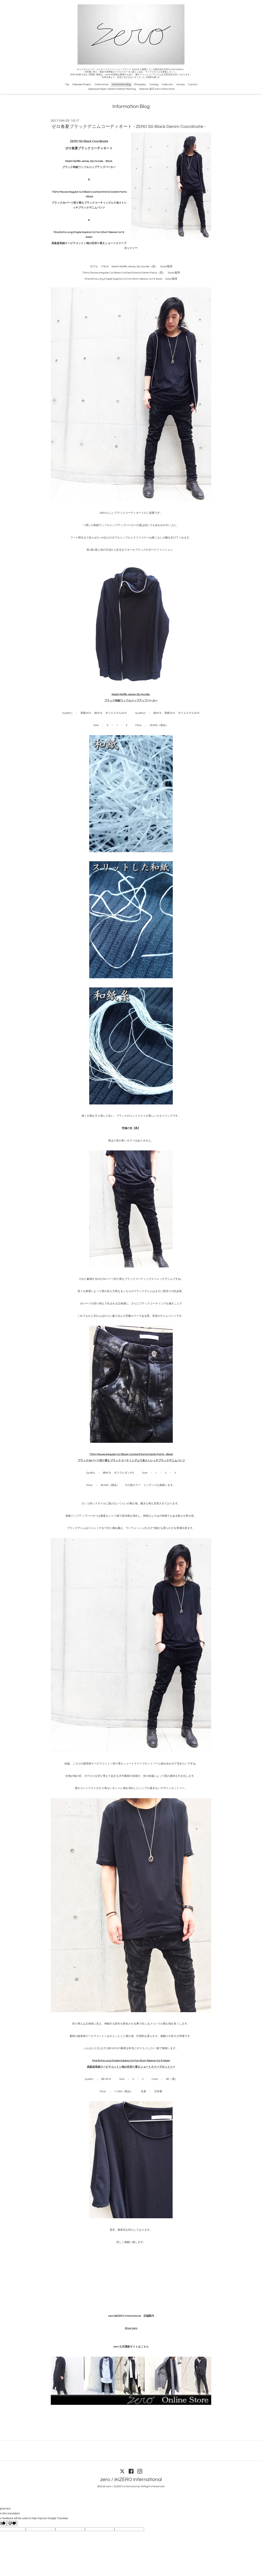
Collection (167, 84)
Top (67, 84)
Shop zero (131, 2328)
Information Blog (121, 84)
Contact (193, 84)
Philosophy (140, 84)
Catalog (153, 84)
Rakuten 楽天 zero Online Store (157, 89)
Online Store (101, 84)
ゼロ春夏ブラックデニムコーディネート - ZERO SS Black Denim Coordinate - (129, 126)
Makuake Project (81, 84)
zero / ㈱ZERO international (131, 2479)
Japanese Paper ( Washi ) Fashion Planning (112, 89)
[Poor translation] (12, 2523)
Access (180, 84)
